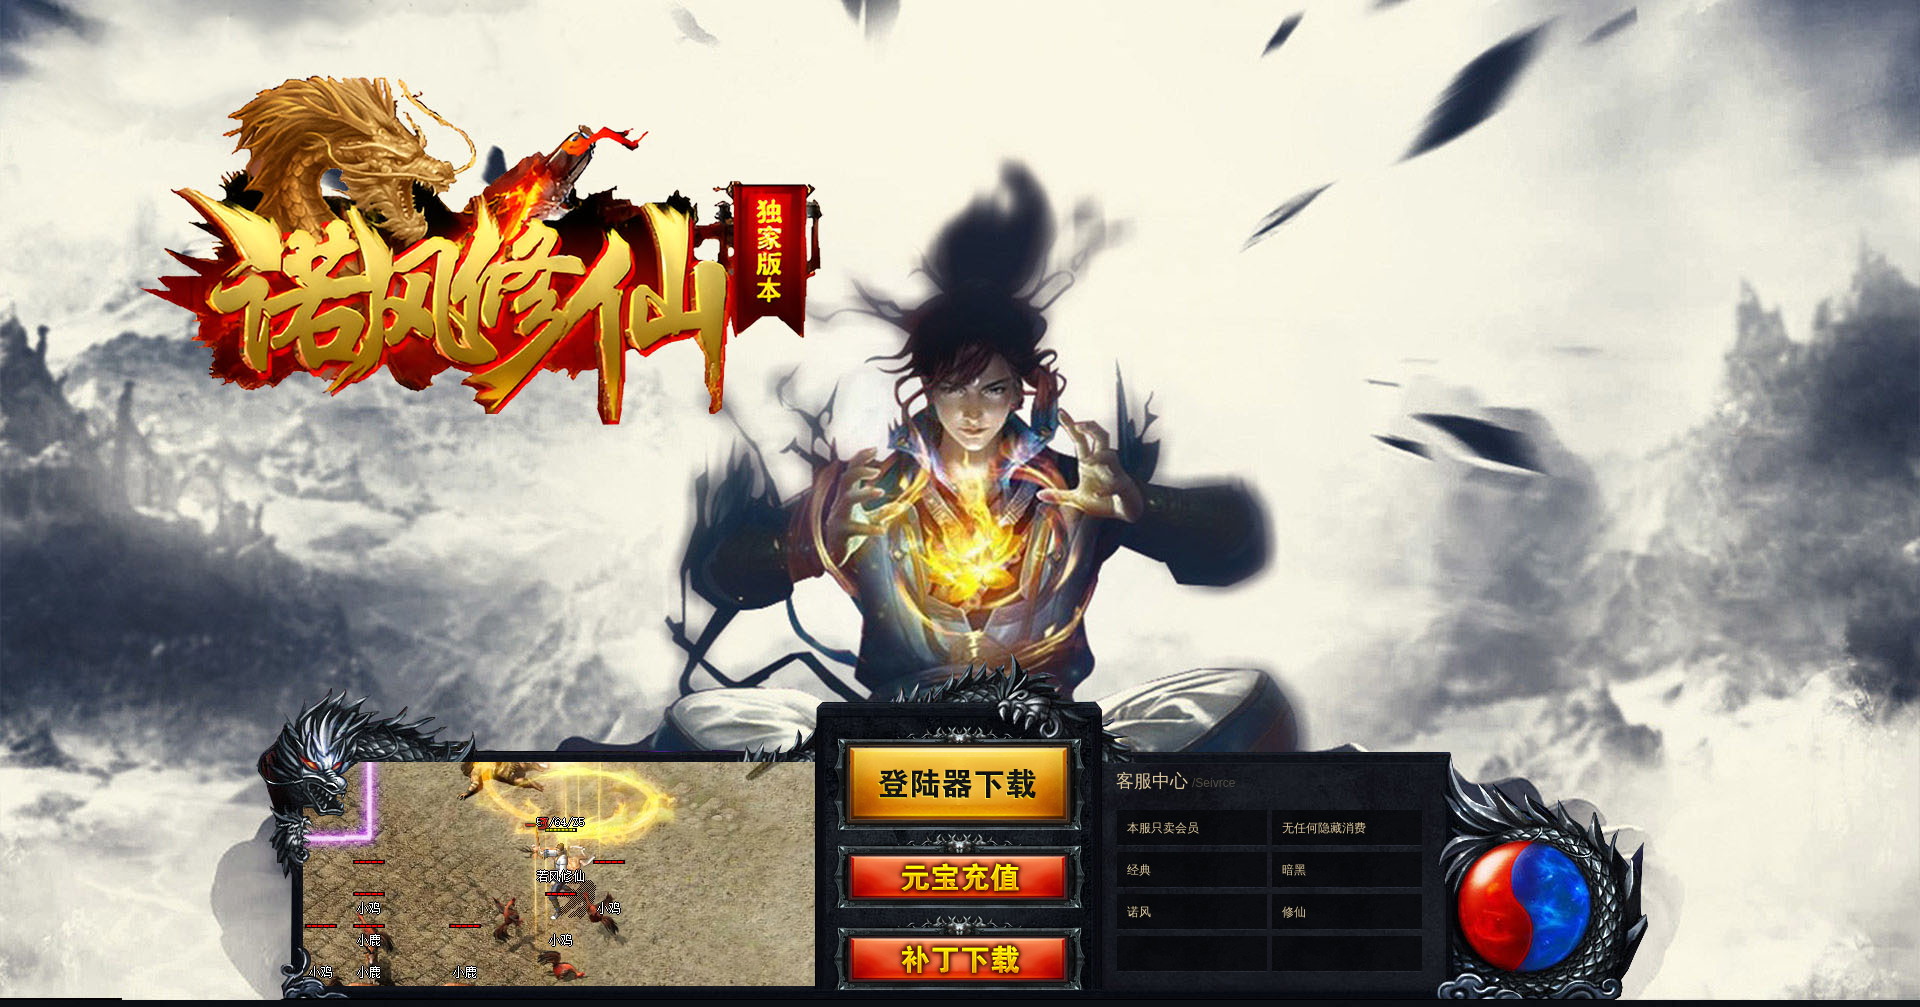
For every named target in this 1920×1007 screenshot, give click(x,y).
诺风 (1139, 912)
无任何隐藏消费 (1324, 828)
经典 (1139, 870)
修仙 (1294, 912)
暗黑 (1294, 870)
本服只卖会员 (1163, 828)
